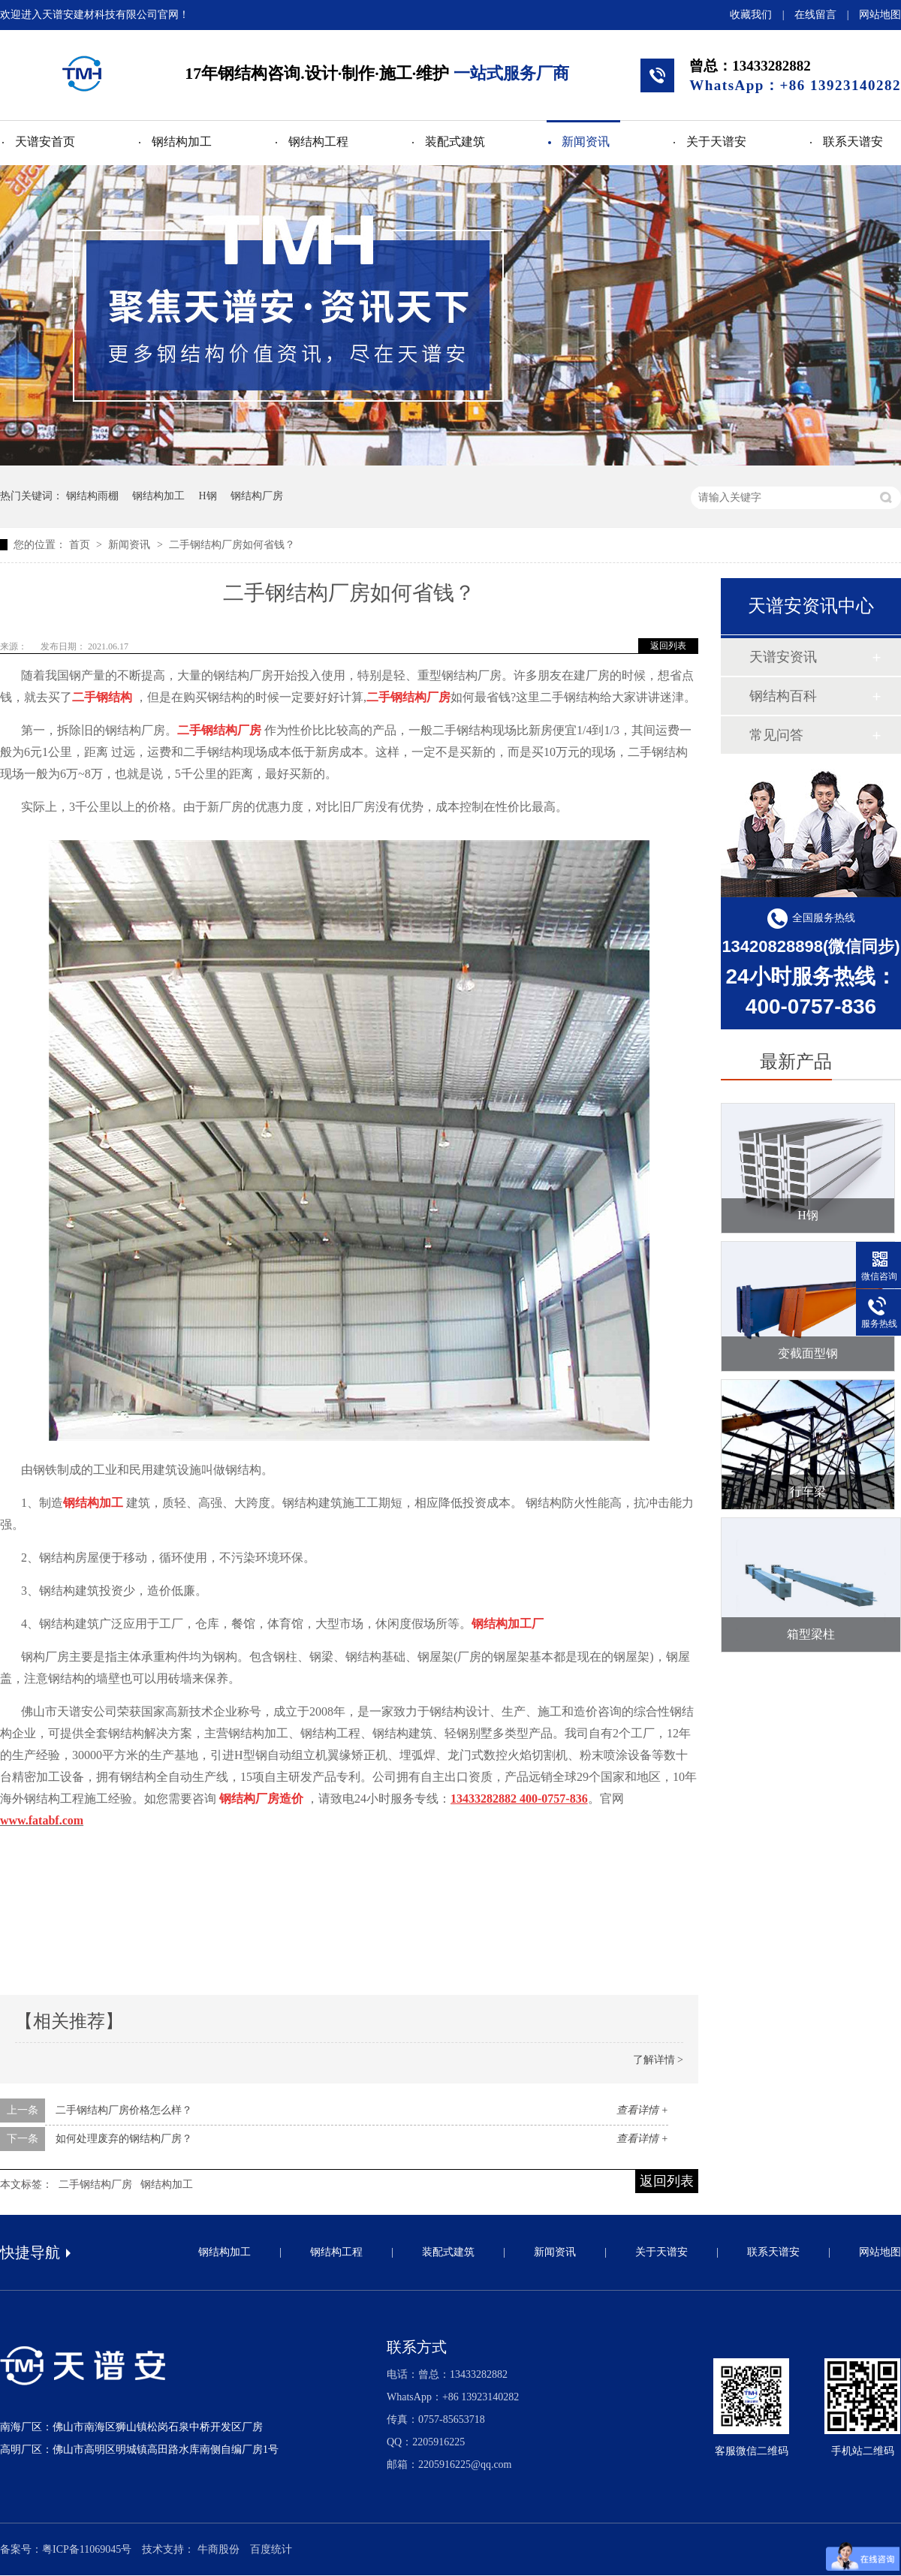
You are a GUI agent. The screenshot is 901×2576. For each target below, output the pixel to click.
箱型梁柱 (811, 1634)
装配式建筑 (455, 141)
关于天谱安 (716, 141)
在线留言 (815, 14)
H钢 (208, 496)
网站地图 (880, 14)
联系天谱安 (853, 141)
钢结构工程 (318, 141)
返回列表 (668, 645)
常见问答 (776, 735)
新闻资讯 (586, 141)
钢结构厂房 (257, 496)
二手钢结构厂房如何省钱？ (232, 544)
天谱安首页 (45, 141)
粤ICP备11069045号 (86, 2549)
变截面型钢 (808, 1353)
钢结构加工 (182, 141)
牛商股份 (218, 2549)
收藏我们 (751, 14)
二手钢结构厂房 (95, 2184)
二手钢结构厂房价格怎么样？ (124, 2110)
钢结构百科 (783, 696)
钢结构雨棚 (92, 496)
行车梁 (808, 1491)
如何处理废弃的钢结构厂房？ (124, 2138)
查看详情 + (642, 2110)
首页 (81, 544)
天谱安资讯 (783, 656)
